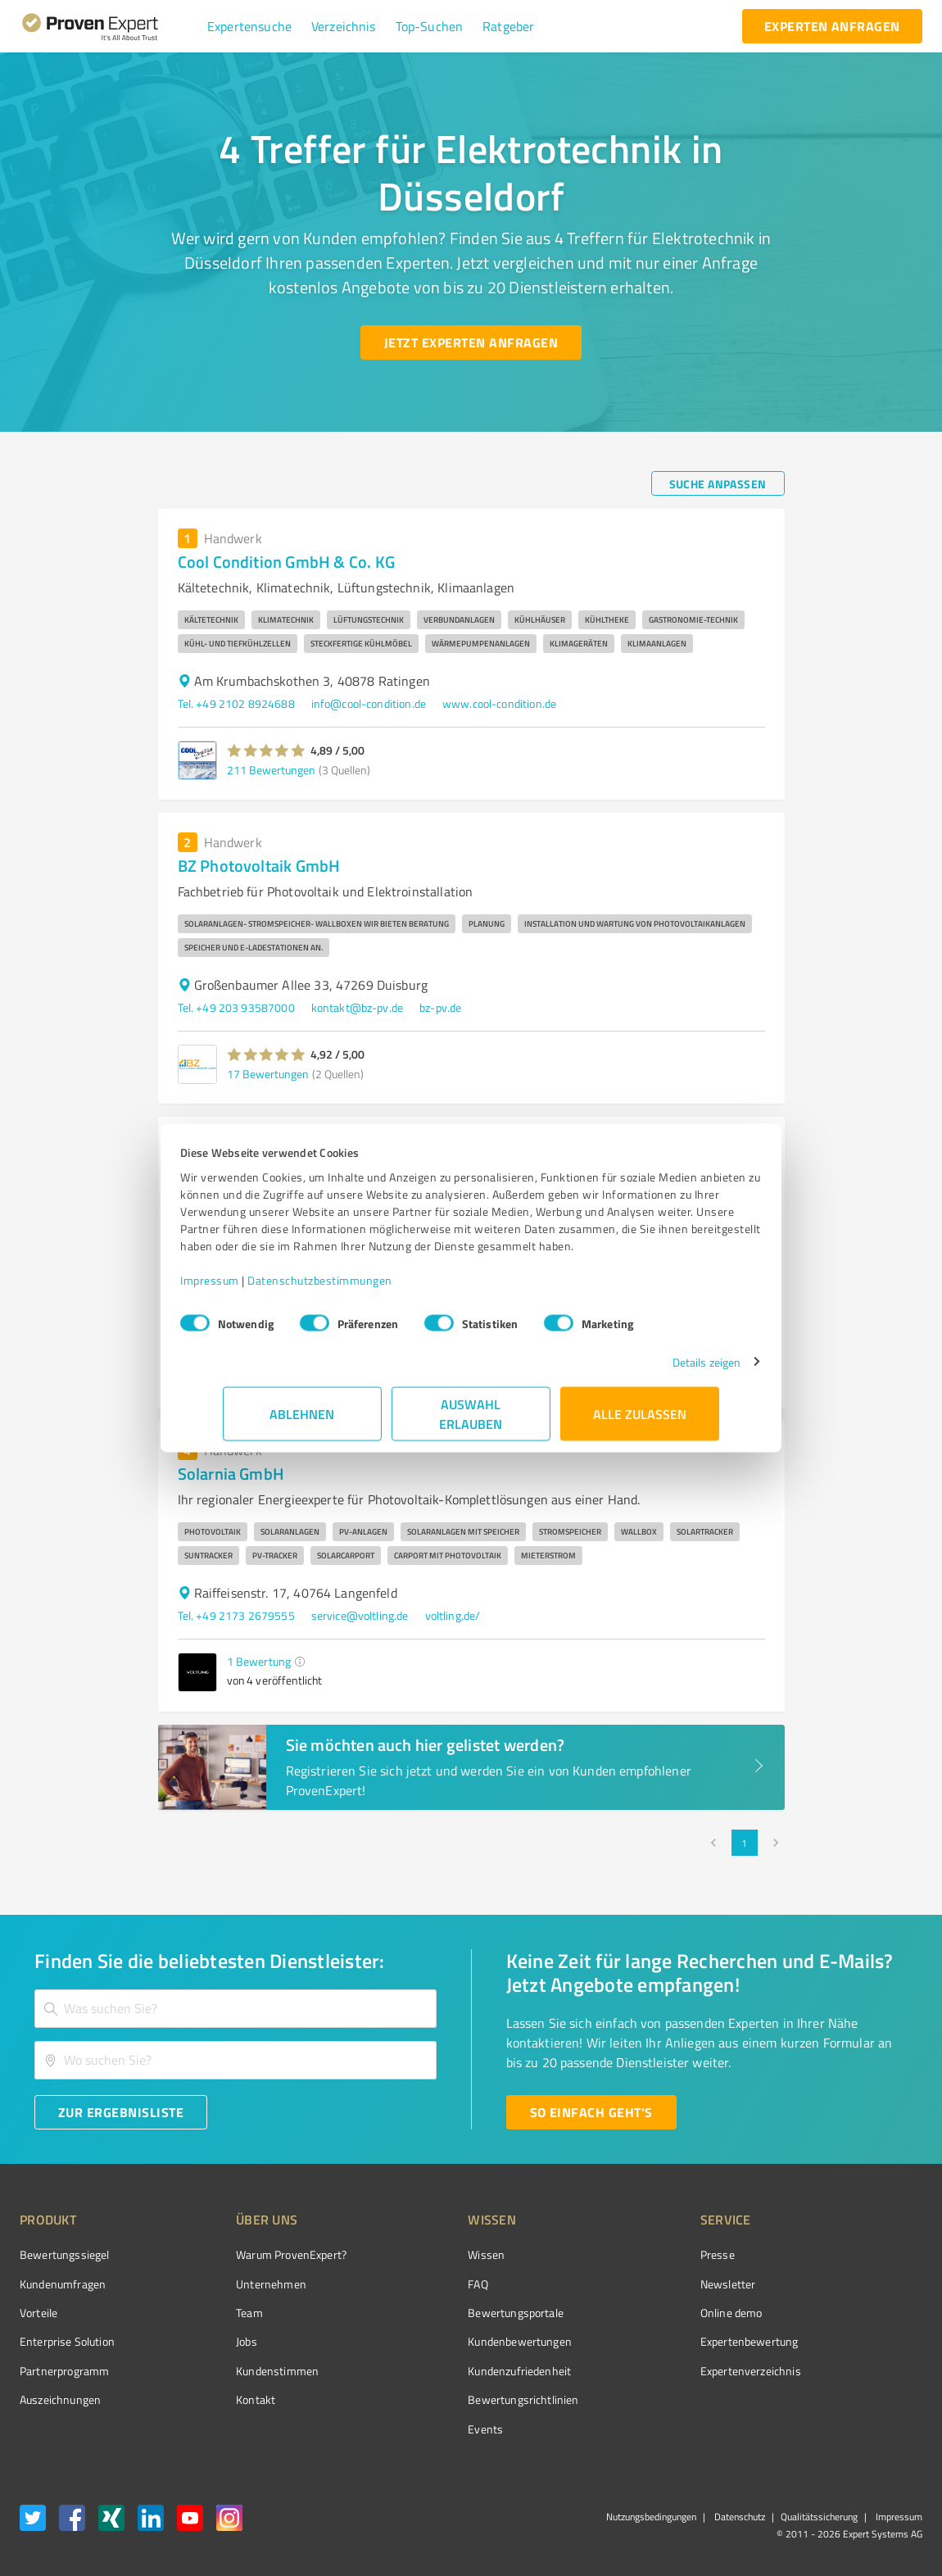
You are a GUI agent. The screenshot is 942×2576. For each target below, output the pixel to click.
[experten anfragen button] (832, 26)
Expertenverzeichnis (658, 2371)
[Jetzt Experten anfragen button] (471, 342)
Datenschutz (738, 2517)
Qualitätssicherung (819, 2517)
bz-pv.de (440, 1007)
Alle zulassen (639, 1422)
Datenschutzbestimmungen (362, 1288)
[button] (249, 26)
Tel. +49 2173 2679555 (236, 1615)
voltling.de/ (453, 1615)
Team (219, 2312)
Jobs (216, 2341)
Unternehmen (241, 2284)
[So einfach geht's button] (591, 2112)
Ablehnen (302, 1422)
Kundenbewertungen (458, 2341)
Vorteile (38, 2312)
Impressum (252, 1288)
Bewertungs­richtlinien (461, 2399)
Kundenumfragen (63, 2284)
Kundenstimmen (247, 2371)
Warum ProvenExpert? (261, 2254)
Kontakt (225, 2399)
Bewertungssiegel (64, 2254)
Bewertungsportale (454, 2312)
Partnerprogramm (64, 2371)
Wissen (424, 2254)
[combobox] (235, 2008)
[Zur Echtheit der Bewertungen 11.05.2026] (860, 2400)
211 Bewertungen (271, 770)
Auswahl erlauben (471, 1422)
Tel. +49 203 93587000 (236, 1007)
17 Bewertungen (268, 1074)
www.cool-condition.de (499, 703)
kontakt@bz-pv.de (357, 1007)
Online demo (639, 2312)
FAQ (416, 2284)
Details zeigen (664, 1370)
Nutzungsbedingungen (651, 2517)
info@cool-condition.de (368, 703)
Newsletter (635, 2284)
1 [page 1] (744, 1843)
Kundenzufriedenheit (457, 2371)
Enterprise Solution (67, 2341)
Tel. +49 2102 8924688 (236, 703)
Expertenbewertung (657, 2341)
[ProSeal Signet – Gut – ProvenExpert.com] (860, 2285)
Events (424, 2429)
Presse (625, 2254)
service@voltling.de (360, 1615)
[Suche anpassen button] (718, 483)
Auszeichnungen (60, 2399)
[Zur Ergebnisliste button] (120, 2112)
